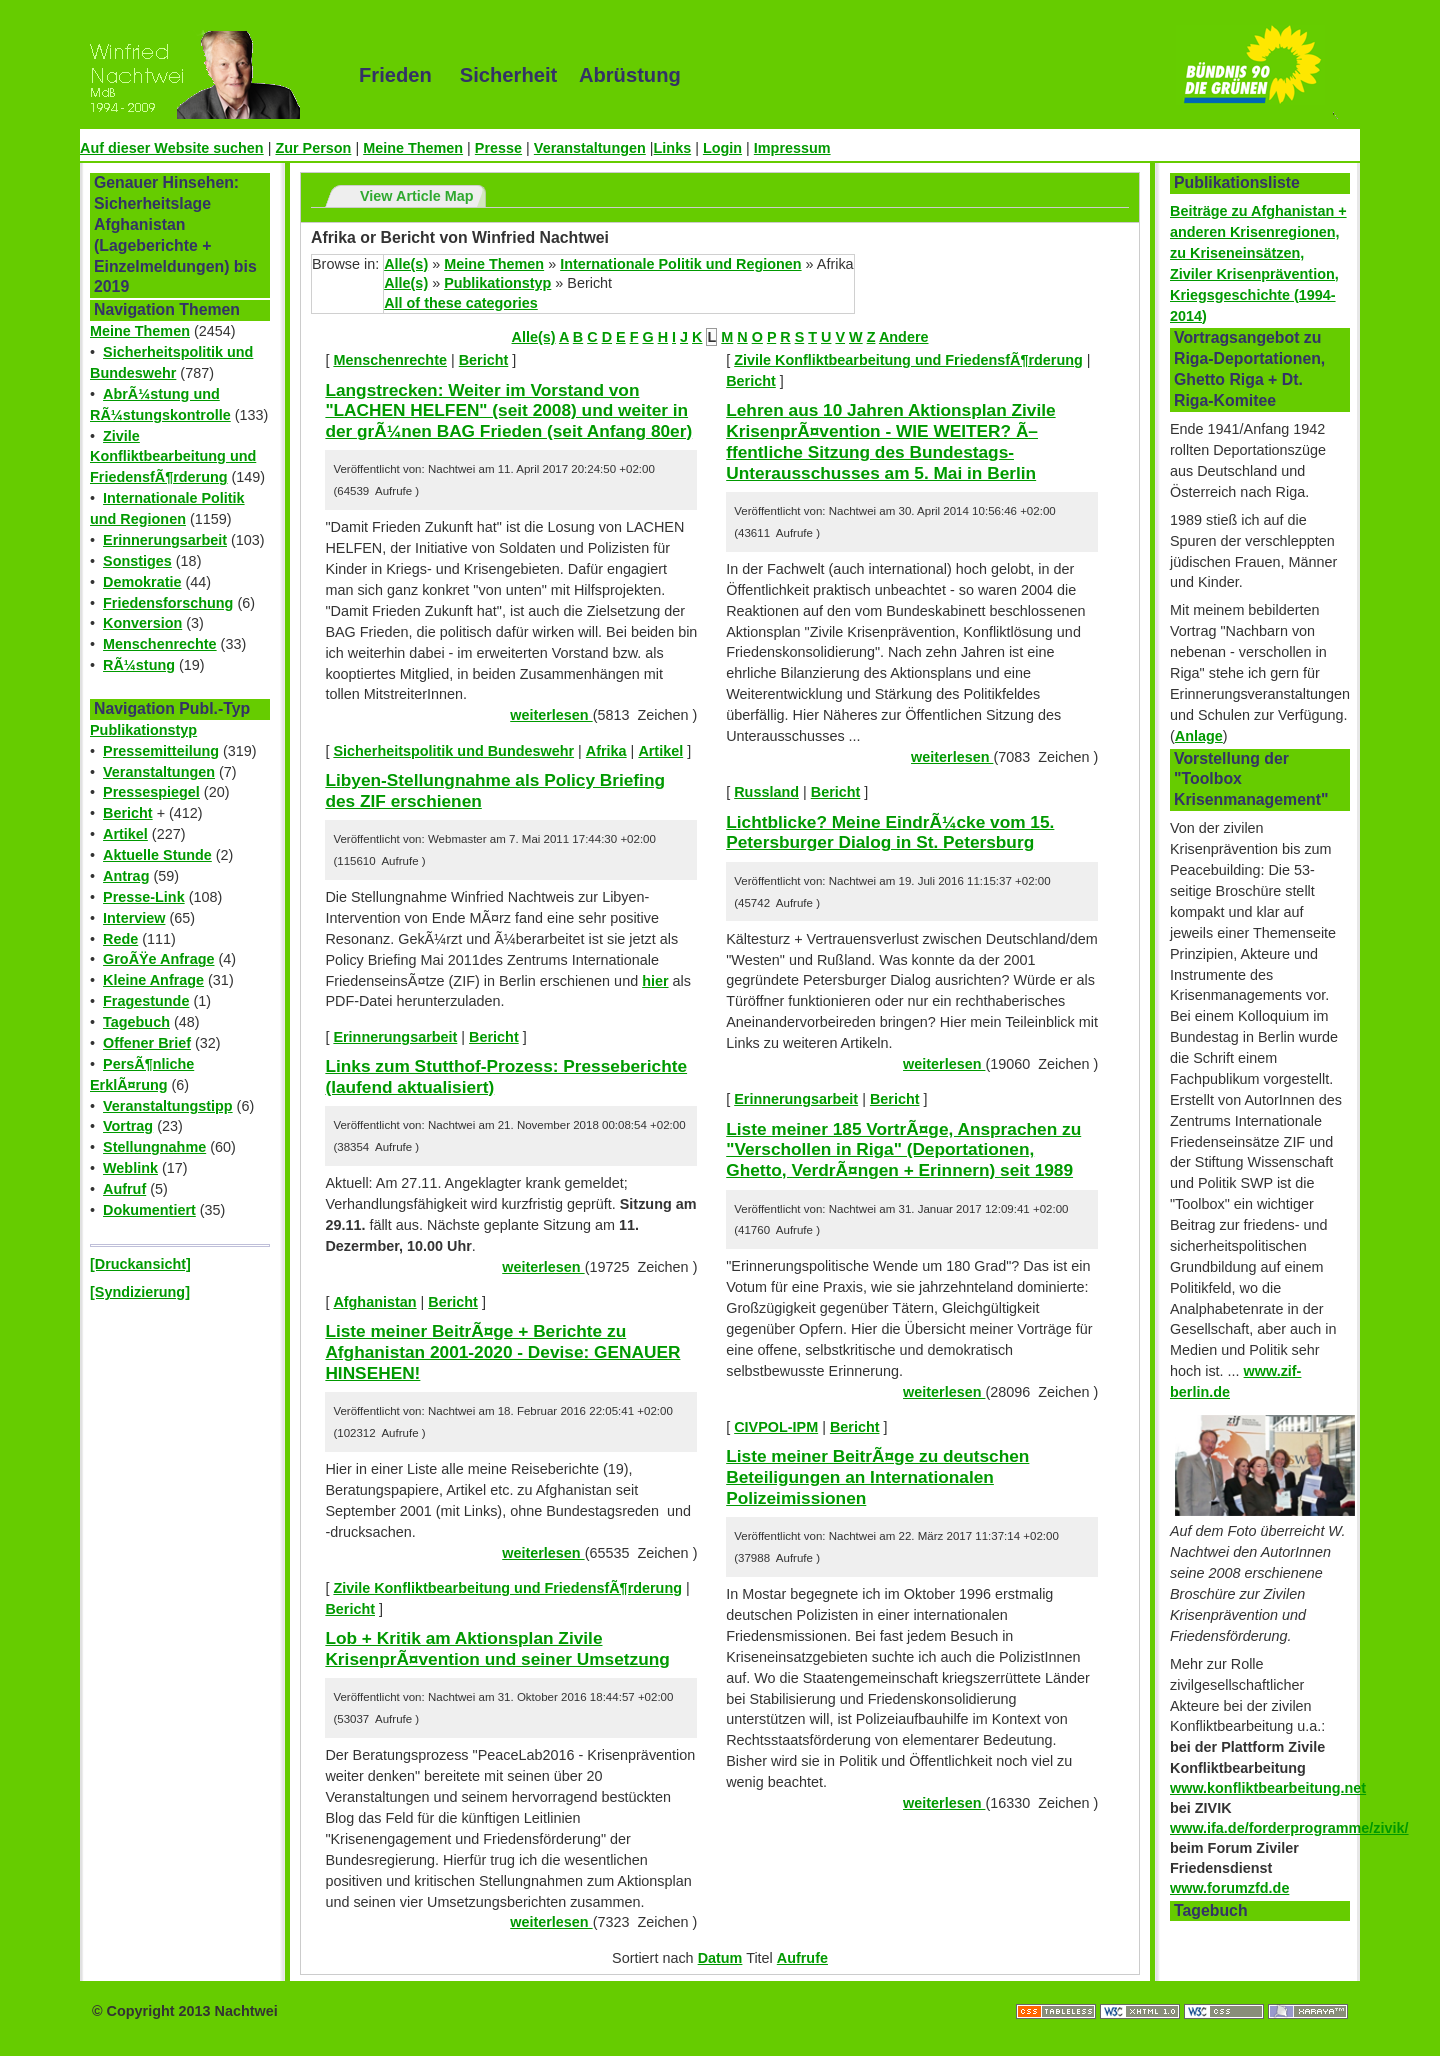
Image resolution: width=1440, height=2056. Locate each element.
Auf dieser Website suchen (172, 148)
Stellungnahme (154, 1147)
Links (673, 148)
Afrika (606, 751)
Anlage (1199, 736)
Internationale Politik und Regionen (680, 264)
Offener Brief (147, 1043)
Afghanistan (374, 1302)
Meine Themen (413, 148)
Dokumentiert (149, 1210)
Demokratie (142, 582)
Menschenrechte (160, 644)
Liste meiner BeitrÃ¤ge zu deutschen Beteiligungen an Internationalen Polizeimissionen (877, 1476)
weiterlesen (551, 715)
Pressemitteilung (161, 751)
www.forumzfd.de (1229, 1888)
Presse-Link (144, 897)
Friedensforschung (168, 603)
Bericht (128, 813)
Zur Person (313, 148)
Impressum (792, 148)
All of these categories (461, 303)
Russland (766, 792)
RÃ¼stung (139, 665)
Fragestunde (146, 1001)
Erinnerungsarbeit (165, 540)
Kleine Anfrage (153, 980)
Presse (498, 148)
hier (655, 981)
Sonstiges (137, 561)
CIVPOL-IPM (776, 1427)
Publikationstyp (143, 730)
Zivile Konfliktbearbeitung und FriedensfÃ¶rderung (173, 457)
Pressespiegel (151, 792)
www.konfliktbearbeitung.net (1268, 1788)
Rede (120, 939)
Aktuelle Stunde (157, 855)
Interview (134, 918)
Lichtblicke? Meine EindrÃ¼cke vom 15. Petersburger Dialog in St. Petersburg (890, 832)
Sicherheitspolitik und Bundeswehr (453, 751)
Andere (904, 337)
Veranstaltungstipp (168, 1106)
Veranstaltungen (590, 148)
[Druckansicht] (140, 1264)
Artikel (125, 834)
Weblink (130, 1168)
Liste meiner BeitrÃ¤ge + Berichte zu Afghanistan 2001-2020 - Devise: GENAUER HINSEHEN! (502, 1351)
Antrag (126, 876)
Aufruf (124, 1189)
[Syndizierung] (140, 1292)
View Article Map (417, 196)
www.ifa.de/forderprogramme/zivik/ (1289, 1828)
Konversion (142, 623)
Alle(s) (406, 264)
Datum (720, 1958)
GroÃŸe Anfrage (158, 959)
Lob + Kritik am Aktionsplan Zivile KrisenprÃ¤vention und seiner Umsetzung (497, 1648)
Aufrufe (802, 1958)
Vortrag (128, 1126)
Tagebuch (136, 1022)
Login (722, 148)
